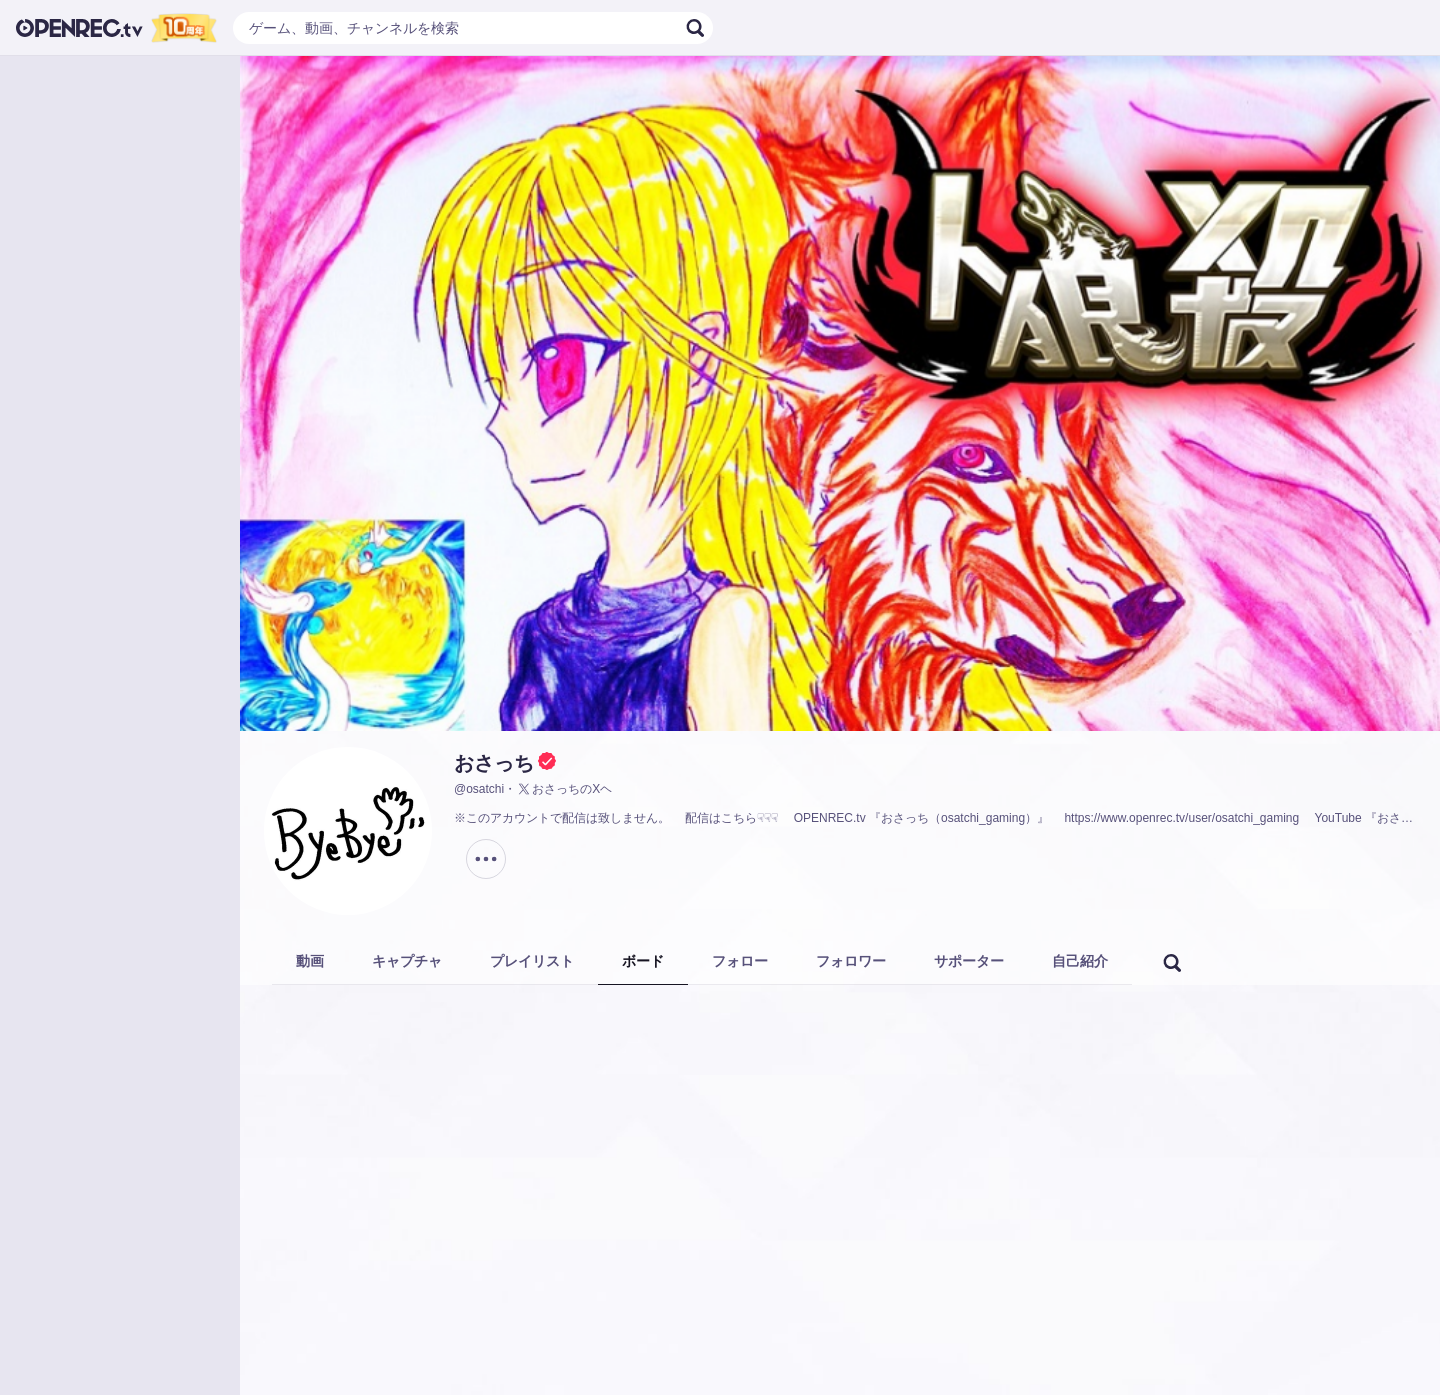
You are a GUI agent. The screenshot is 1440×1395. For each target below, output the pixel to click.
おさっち (494, 763)
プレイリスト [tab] (532, 961)
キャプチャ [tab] (407, 961)
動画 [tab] (310, 961)
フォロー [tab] (740, 961)
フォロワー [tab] (851, 961)
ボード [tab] (643, 961)
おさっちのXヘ (564, 789)
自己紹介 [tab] (1080, 961)
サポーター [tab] (969, 961)
